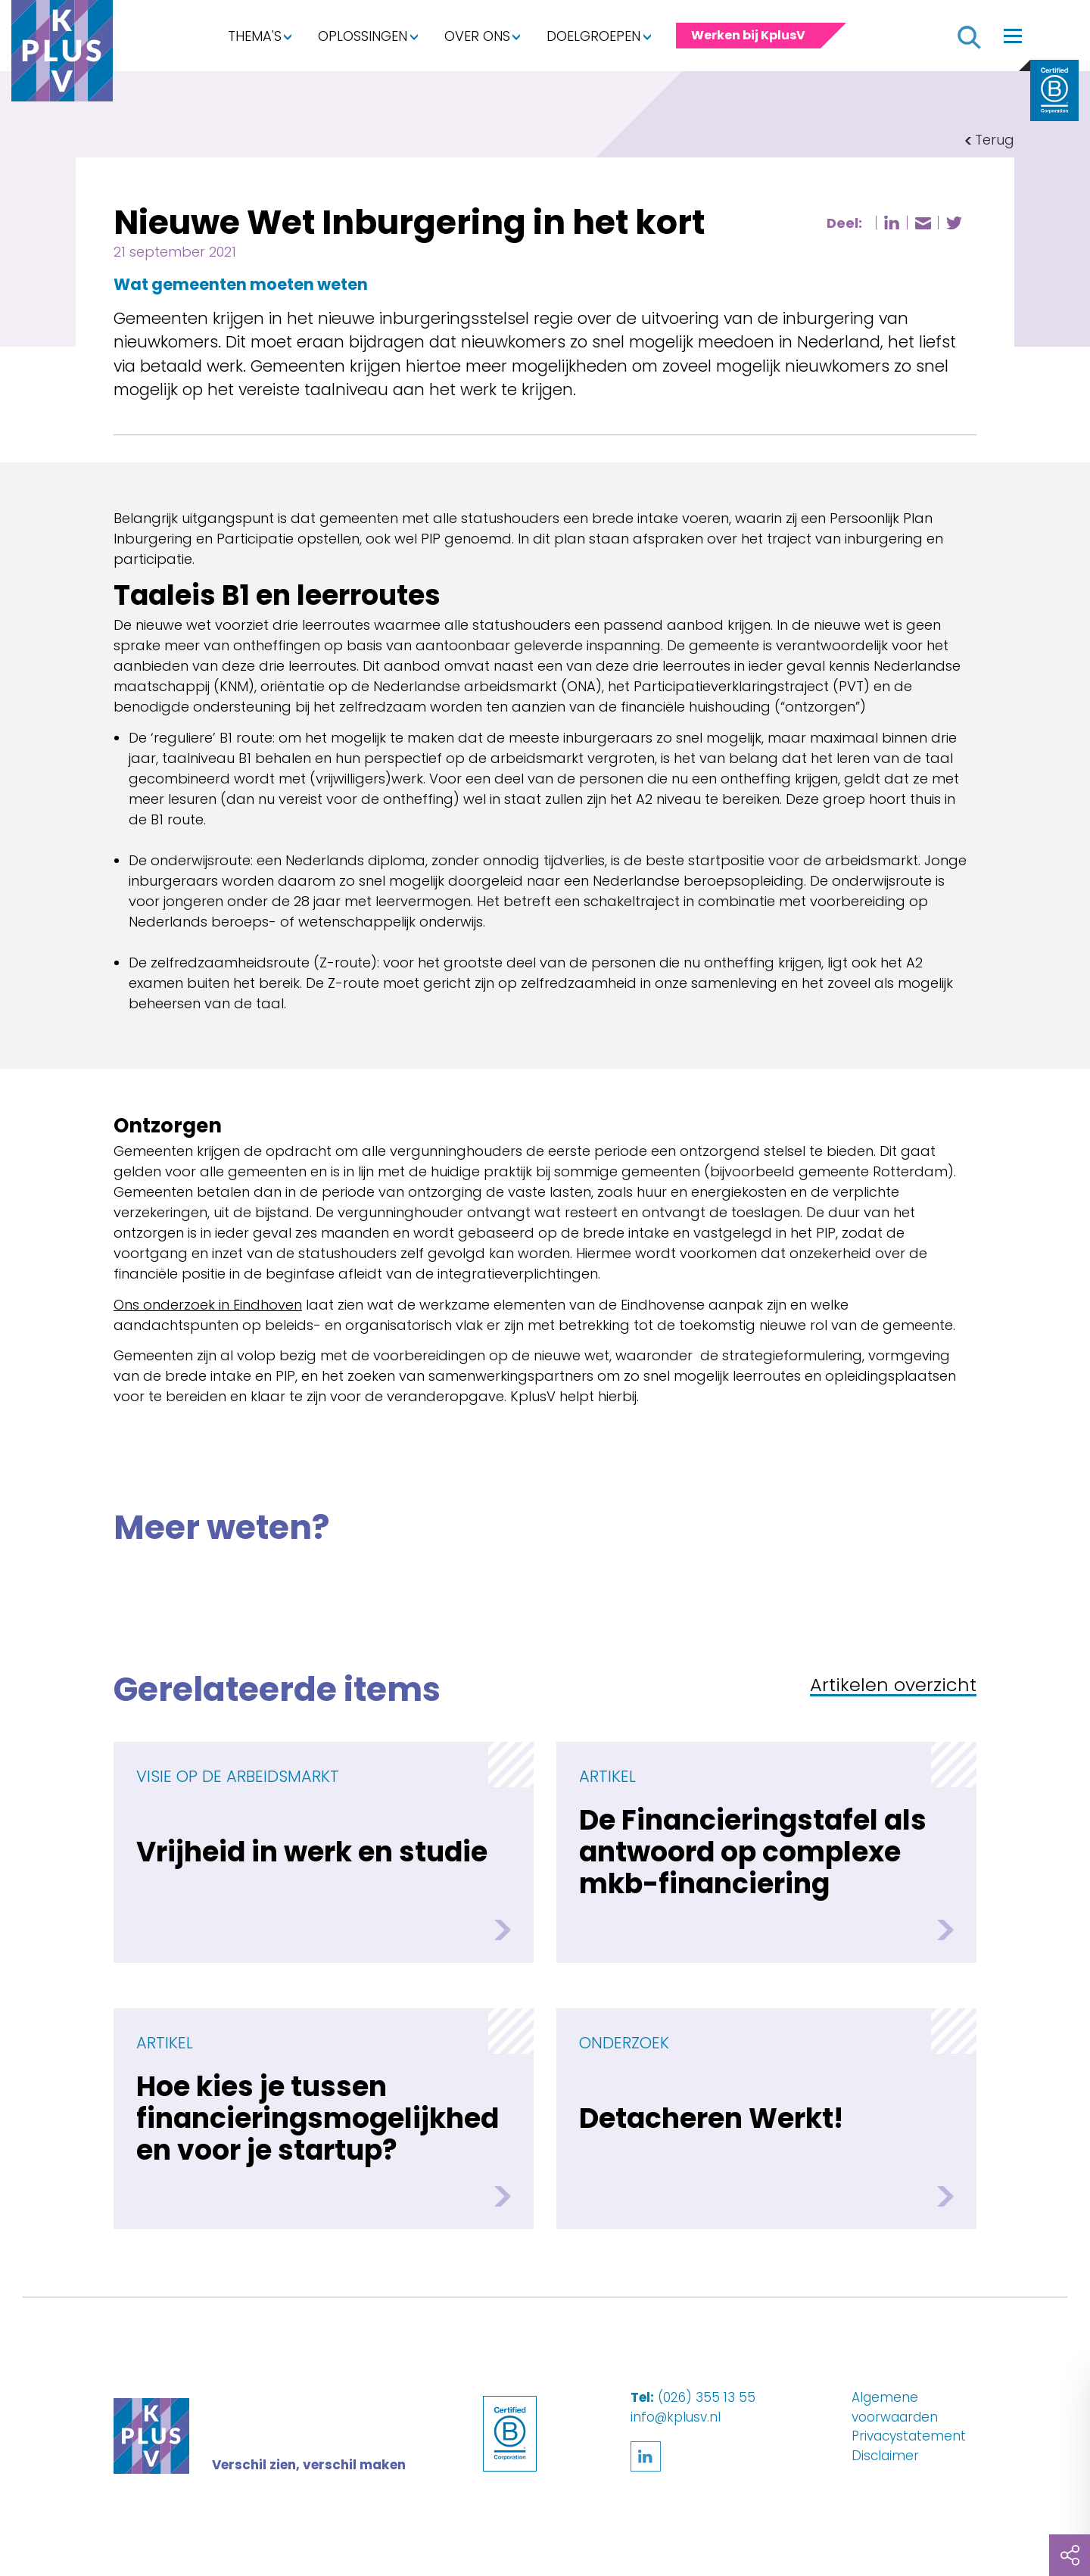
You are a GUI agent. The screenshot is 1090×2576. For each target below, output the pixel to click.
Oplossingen (362, 35)
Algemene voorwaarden (895, 2407)
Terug (994, 139)
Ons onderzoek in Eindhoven (208, 1304)
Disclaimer (885, 2456)
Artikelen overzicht (893, 1686)
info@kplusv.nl (676, 2417)
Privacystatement (909, 2436)
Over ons (477, 35)
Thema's (255, 35)
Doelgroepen (593, 35)
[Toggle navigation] (1013, 35)
